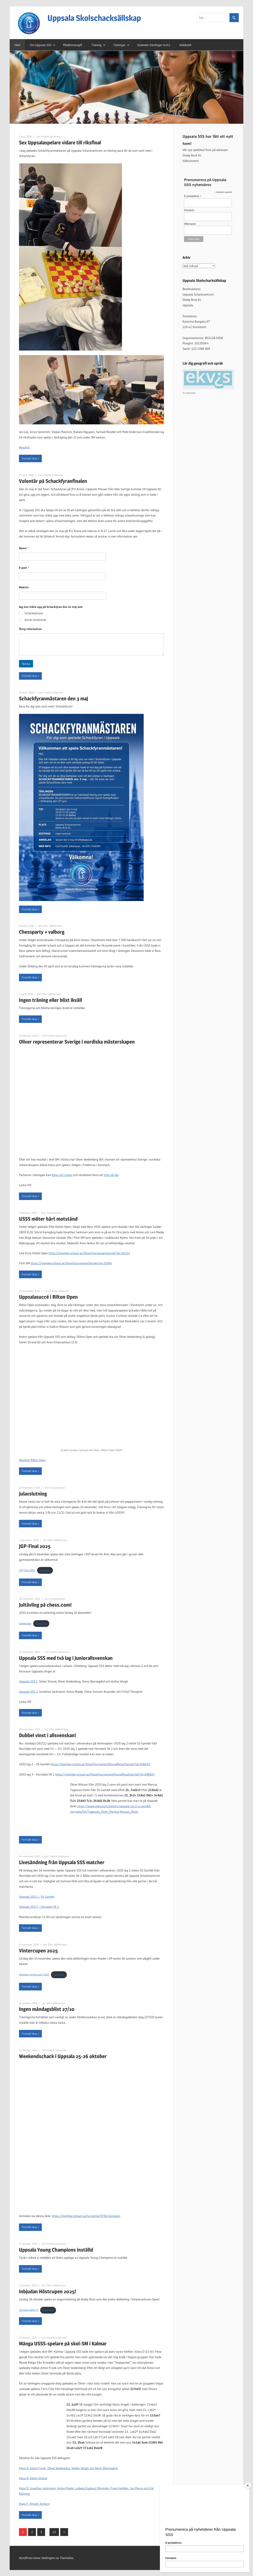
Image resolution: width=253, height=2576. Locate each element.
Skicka (26, 664)
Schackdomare (33, 613)
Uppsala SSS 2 (28, 1691)
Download (45, 1570)
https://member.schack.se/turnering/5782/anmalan (86, 2216)
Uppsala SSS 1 (28, 1681)
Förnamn (189, 210)
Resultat (24, 447)
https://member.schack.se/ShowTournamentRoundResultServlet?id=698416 (100, 1764)
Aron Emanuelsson (51, 1212)
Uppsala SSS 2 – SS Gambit (36, 1897)
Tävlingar (121, 45)
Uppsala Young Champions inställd (56, 2250)
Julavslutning (33, 1494)
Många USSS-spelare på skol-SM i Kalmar (63, 2343)
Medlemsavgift (72, 45)
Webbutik (185, 45)
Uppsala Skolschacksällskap (94, 18)
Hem (17, 45)
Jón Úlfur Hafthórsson (50, 926)
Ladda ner (41, 1623)
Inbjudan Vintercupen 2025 (34, 1974)
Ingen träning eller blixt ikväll (50, 1000)
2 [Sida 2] (32, 2532)
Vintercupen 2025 (38, 1950)
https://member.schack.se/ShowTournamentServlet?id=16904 (71, 1263)
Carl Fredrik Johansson (48, 136)
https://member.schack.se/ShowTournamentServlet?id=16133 (89, 1253)
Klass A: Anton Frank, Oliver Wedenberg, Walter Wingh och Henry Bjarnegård (68, 2468)
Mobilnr (24, 587)
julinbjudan (25, 1623)
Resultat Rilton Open (32, 1460)
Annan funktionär (35, 620)
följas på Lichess (62, 1175)
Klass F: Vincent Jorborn (34, 2504)
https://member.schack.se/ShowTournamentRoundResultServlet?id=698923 (105, 1774)
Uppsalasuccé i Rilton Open (48, 1297)
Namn (24, 548)
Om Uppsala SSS (42, 45)
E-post (24, 567)
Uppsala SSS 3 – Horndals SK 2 (39, 1907)
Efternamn (190, 223)
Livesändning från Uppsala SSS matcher (61, 1862)
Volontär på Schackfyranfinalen (53, 481)
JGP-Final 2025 (35, 1546)
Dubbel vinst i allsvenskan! (47, 1735)
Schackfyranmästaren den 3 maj (53, 698)
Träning (98, 45)
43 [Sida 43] (54, 2532)
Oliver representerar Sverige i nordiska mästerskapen (77, 1042)
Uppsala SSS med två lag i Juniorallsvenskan (66, 1658)
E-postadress (192, 196)
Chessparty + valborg (41, 932)
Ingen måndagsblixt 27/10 (46, 2009)
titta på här (111, 1175)
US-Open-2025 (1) (28, 2310)
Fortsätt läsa (29, 458)
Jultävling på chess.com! (45, 1605)
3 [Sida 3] (41, 2532)
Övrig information (30, 629)
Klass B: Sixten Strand (33, 2478)
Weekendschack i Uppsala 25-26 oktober (63, 2056)
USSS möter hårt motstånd (48, 1219)
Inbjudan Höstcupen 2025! (47, 2291)
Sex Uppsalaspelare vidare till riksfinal (60, 142)
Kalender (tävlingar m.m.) (153, 45)
